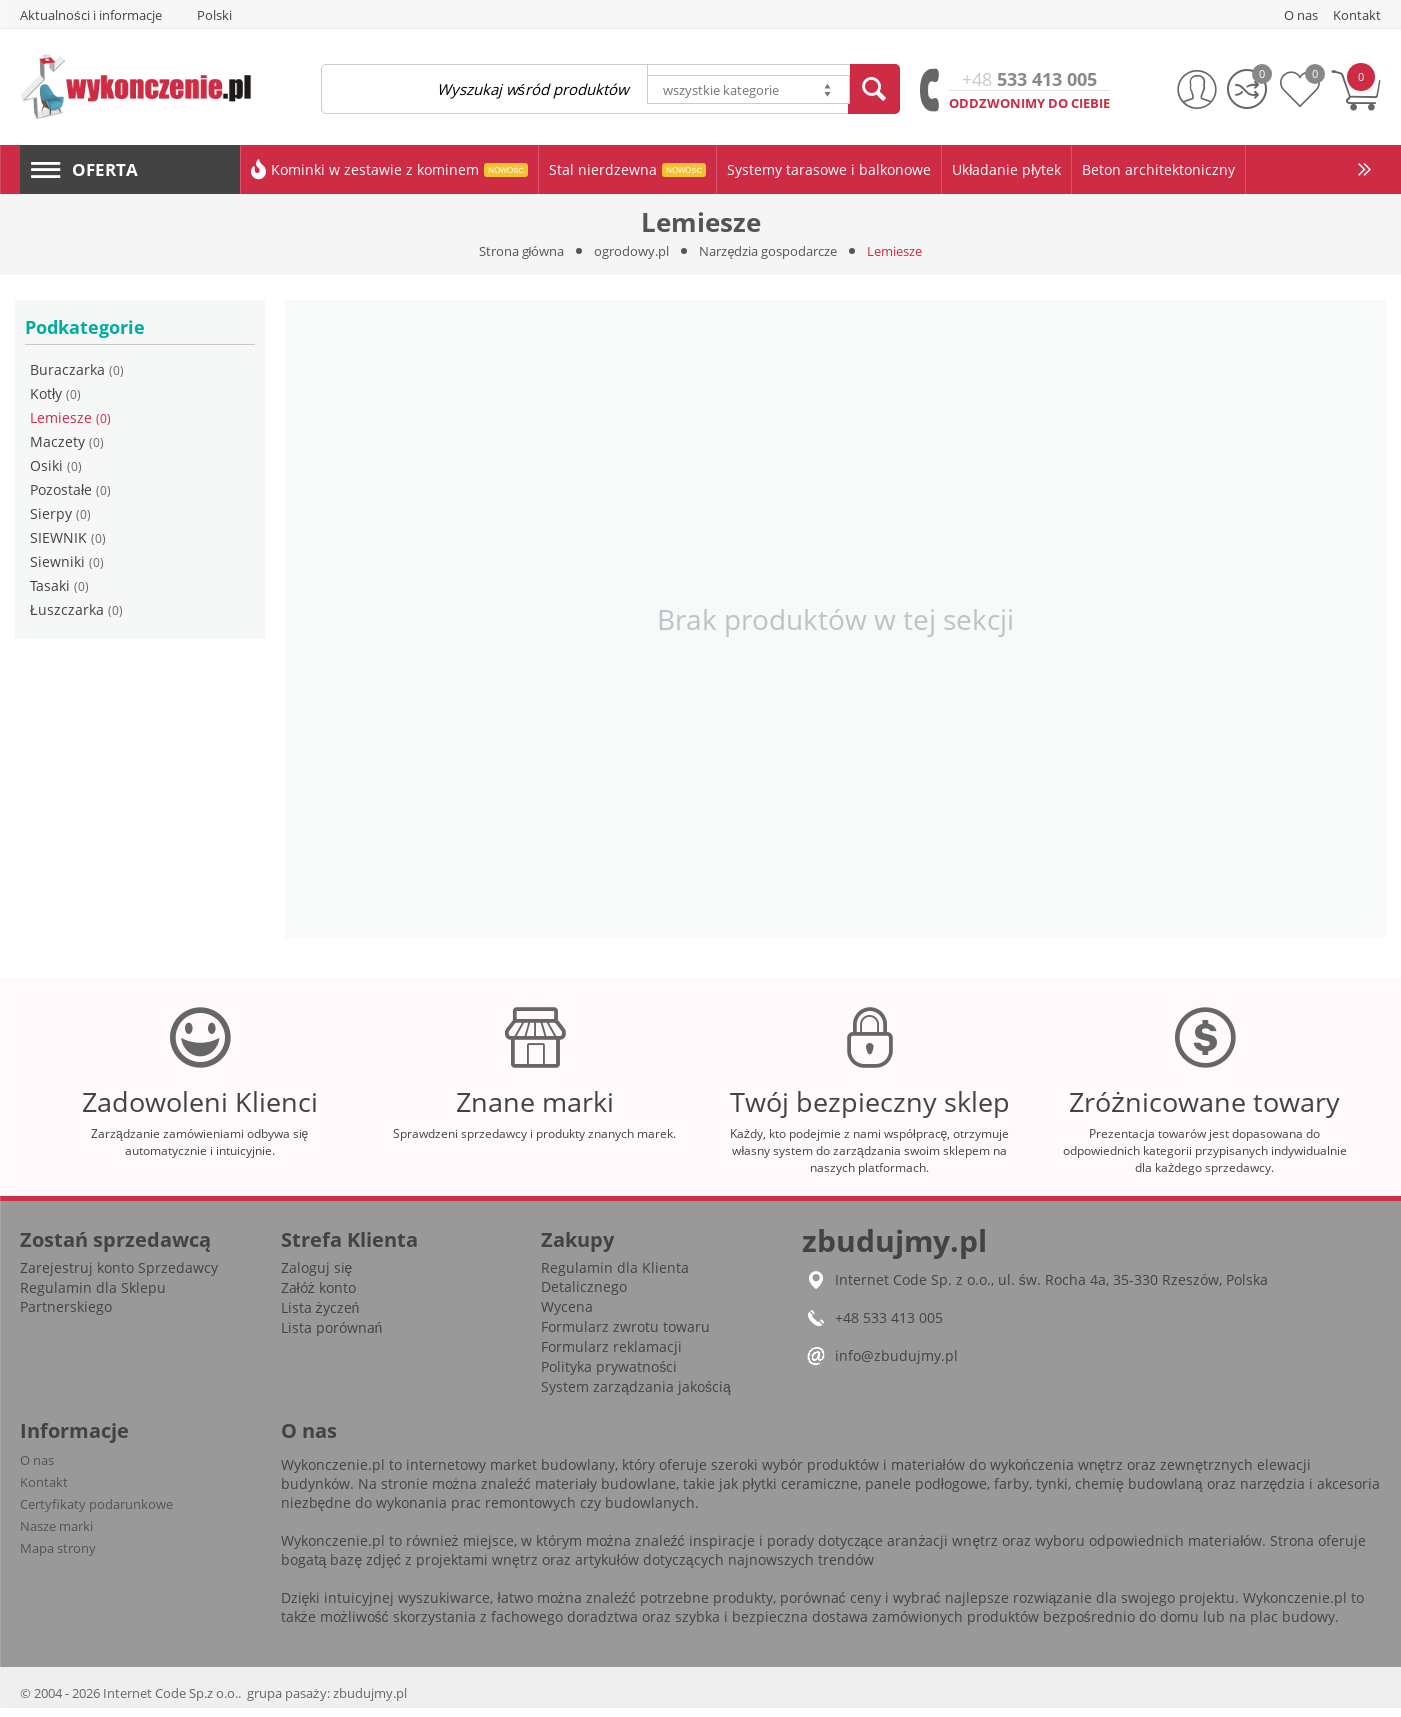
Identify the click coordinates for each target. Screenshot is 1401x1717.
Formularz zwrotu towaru (625, 1335)
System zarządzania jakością (636, 1395)
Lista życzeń (320, 1316)
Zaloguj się (317, 1276)
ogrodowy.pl (631, 251)
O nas (37, 1469)
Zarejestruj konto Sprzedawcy (119, 1276)
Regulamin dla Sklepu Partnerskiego (93, 1306)
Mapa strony (58, 1557)
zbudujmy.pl (370, 1702)
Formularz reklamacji (611, 1355)
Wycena (567, 1315)
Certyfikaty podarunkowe (96, 1513)
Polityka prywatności (609, 1375)
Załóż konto (318, 1296)
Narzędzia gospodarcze (768, 251)
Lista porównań (332, 1336)
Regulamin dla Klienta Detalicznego (615, 1286)
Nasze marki (56, 1535)
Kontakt (44, 1491)
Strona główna (521, 251)
